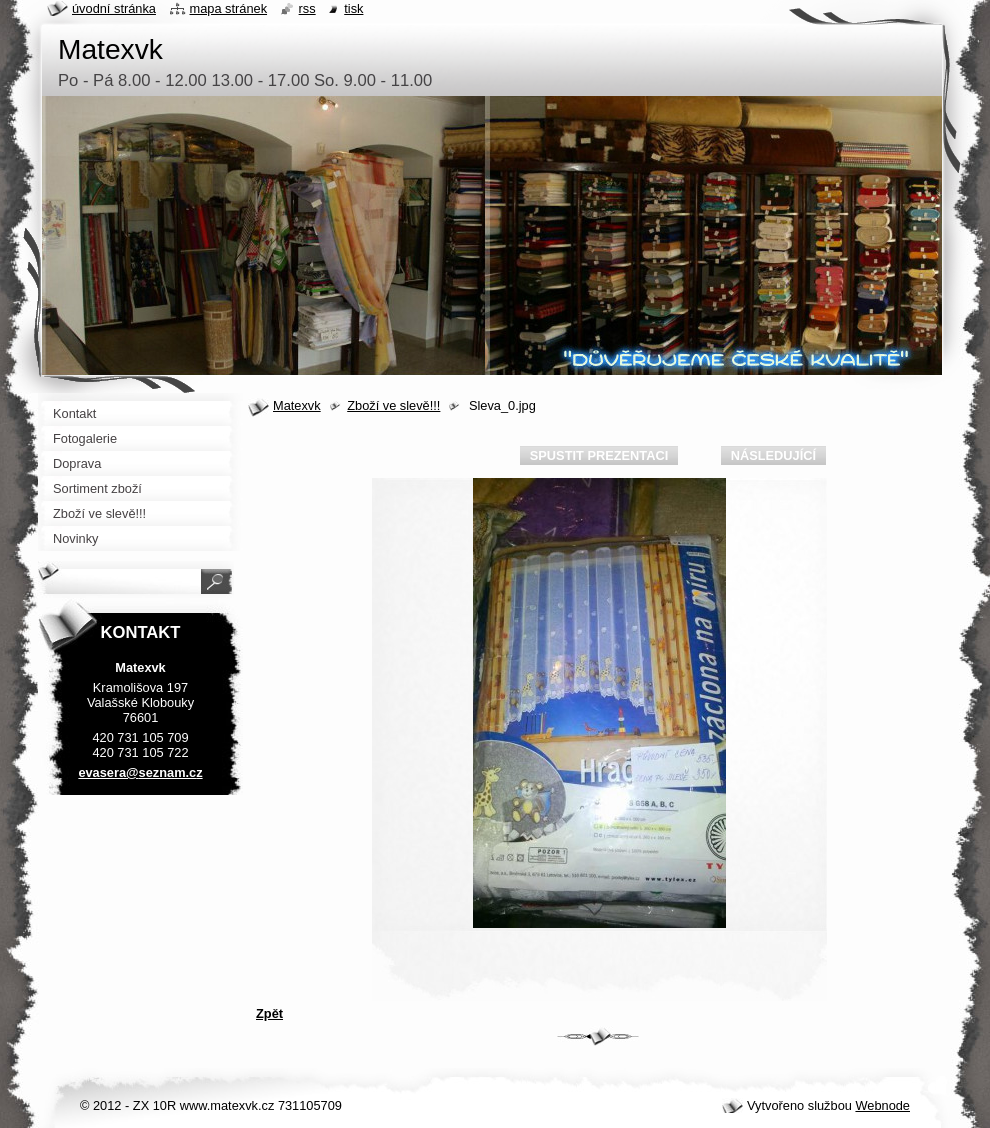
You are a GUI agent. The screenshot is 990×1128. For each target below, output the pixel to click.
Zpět (269, 1013)
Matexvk (297, 405)
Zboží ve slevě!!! (393, 405)
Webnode (882, 1105)
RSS (307, 8)
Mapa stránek (229, 8)
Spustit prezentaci (599, 455)
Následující (773, 455)
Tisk (353, 8)
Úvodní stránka (114, 8)
